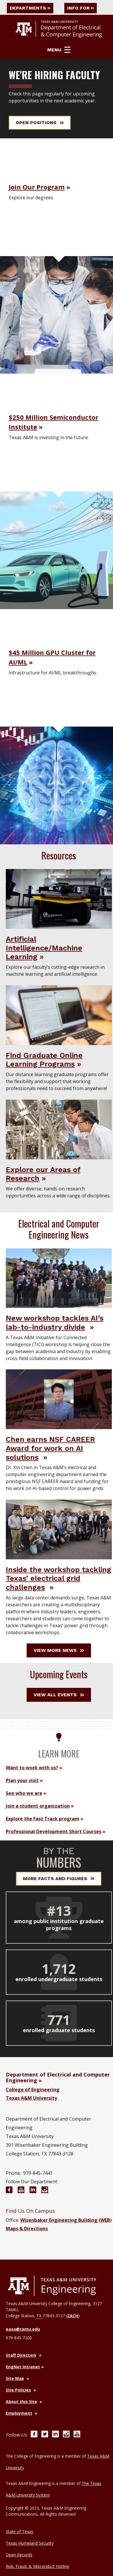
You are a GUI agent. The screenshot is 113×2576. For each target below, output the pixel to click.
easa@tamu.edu (23, 2329)
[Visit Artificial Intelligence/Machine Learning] (59, 898)
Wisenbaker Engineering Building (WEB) (66, 2220)
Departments (30, 8)
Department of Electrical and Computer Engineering (58, 2077)
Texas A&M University (31, 2098)
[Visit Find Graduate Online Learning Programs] (59, 1014)
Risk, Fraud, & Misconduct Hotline (37, 2566)
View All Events (59, 1694)
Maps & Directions (27, 2228)
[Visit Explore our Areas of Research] (59, 1129)
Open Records (19, 2554)
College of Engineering (32, 2089)
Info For (80, 8)
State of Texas (19, 2531)
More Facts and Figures (58, 1878)
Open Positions (40, 122)
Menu (58, 50)
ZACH (72, 2315)
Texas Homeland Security (30, 2543)
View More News (59, 1650)
